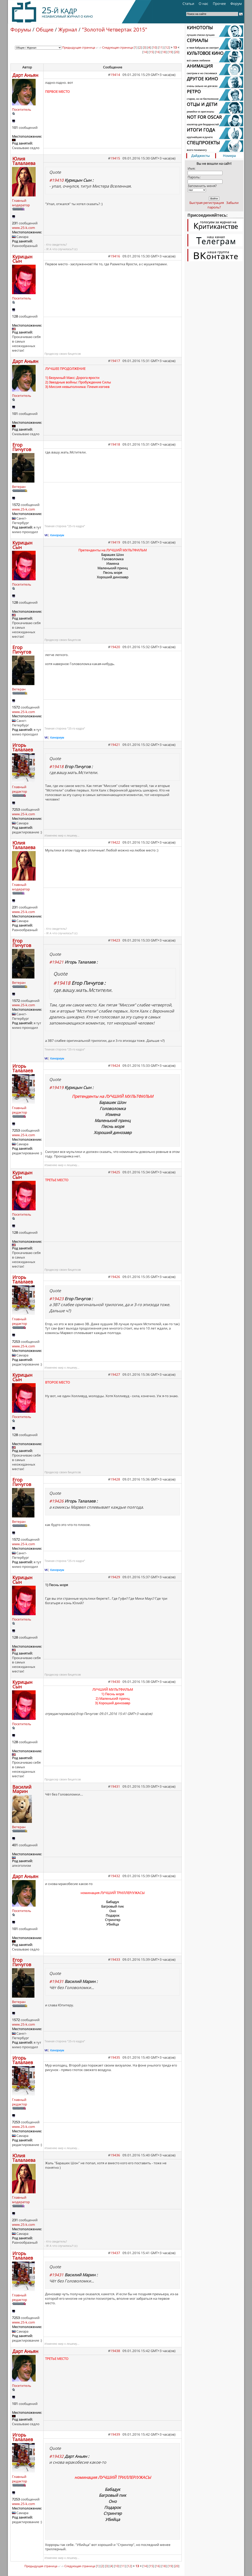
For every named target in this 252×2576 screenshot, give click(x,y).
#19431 (56, 1981)
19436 (115, 2155)
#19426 (56, 1501)
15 (151, 52)
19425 (115, 1172)
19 (170, 52)
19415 (115, 158)
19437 (115, 2253)
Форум (236, 3)
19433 (115, 1959)
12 (167, 47)
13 (175, 47)
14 (145, 52)
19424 (115, 1065)
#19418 (56, 766)
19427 (115, 1374)
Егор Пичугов (21, 447)
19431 (115, 1786)
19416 (115, 256)
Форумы (20, 29)
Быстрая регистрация (206, 202)
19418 (115, 444)
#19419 (56, 1087)
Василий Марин (22, 1789)
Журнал (67, 29)
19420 (115, 647)
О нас (203, 3)
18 (164, 52)
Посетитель (21, 109)
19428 (115, 1479)
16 (157, 52)
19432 (115, 1876)
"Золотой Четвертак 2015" (114, 29)
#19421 (56, 962)
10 (154, 47)
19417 (115, 360)
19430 (115, 1681)
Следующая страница (116, 47)
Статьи (188, 3)
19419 (115, 542)
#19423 (56, 1298)
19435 (115, 2057)
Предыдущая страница (80, 47)
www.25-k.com (23, 227)
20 (176, 52)
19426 (115, 1276)
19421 (115, 744)
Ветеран (19, 486)
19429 (115, 1577)
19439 (115, 2434)
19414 (115, 74)
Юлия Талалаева (23, 161)
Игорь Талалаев (22, 747)
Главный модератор (21, 202)
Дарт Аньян (25, 75)
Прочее (219, 3)
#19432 (56, 2456)
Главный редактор (19, 789)
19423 (115, 940)
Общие (45, 29)
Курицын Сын (22, 258)
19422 (115, 842)
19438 (115, 2350)
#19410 (56, 180)
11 (161, 47)
